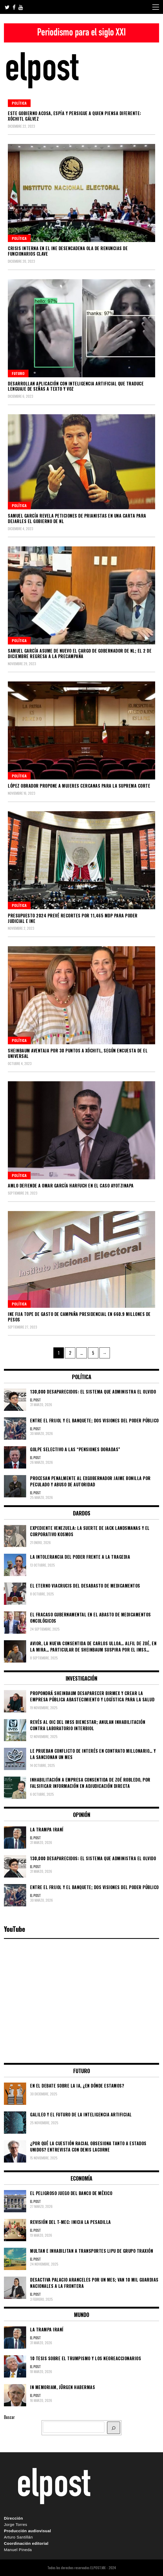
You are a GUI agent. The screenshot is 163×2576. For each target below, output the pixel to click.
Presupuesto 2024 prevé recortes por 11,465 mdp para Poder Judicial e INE (73, 918)
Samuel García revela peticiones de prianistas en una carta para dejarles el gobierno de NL (77, 518)
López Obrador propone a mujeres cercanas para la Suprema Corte (79, 786)
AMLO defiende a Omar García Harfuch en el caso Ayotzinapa (71, 1185)
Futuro (18, 373)
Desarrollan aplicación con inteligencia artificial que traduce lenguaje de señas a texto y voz (76, 386)
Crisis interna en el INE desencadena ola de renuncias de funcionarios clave (68, 251)
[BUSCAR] (113, 2428)
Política (19, 103)
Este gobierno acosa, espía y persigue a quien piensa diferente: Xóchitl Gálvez (74, 116)
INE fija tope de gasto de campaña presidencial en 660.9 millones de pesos (79, 1317)
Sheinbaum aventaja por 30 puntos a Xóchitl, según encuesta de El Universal (78, 1053)
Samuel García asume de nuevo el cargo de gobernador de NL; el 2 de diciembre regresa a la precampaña (79, 653)
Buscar (9, 2417)
